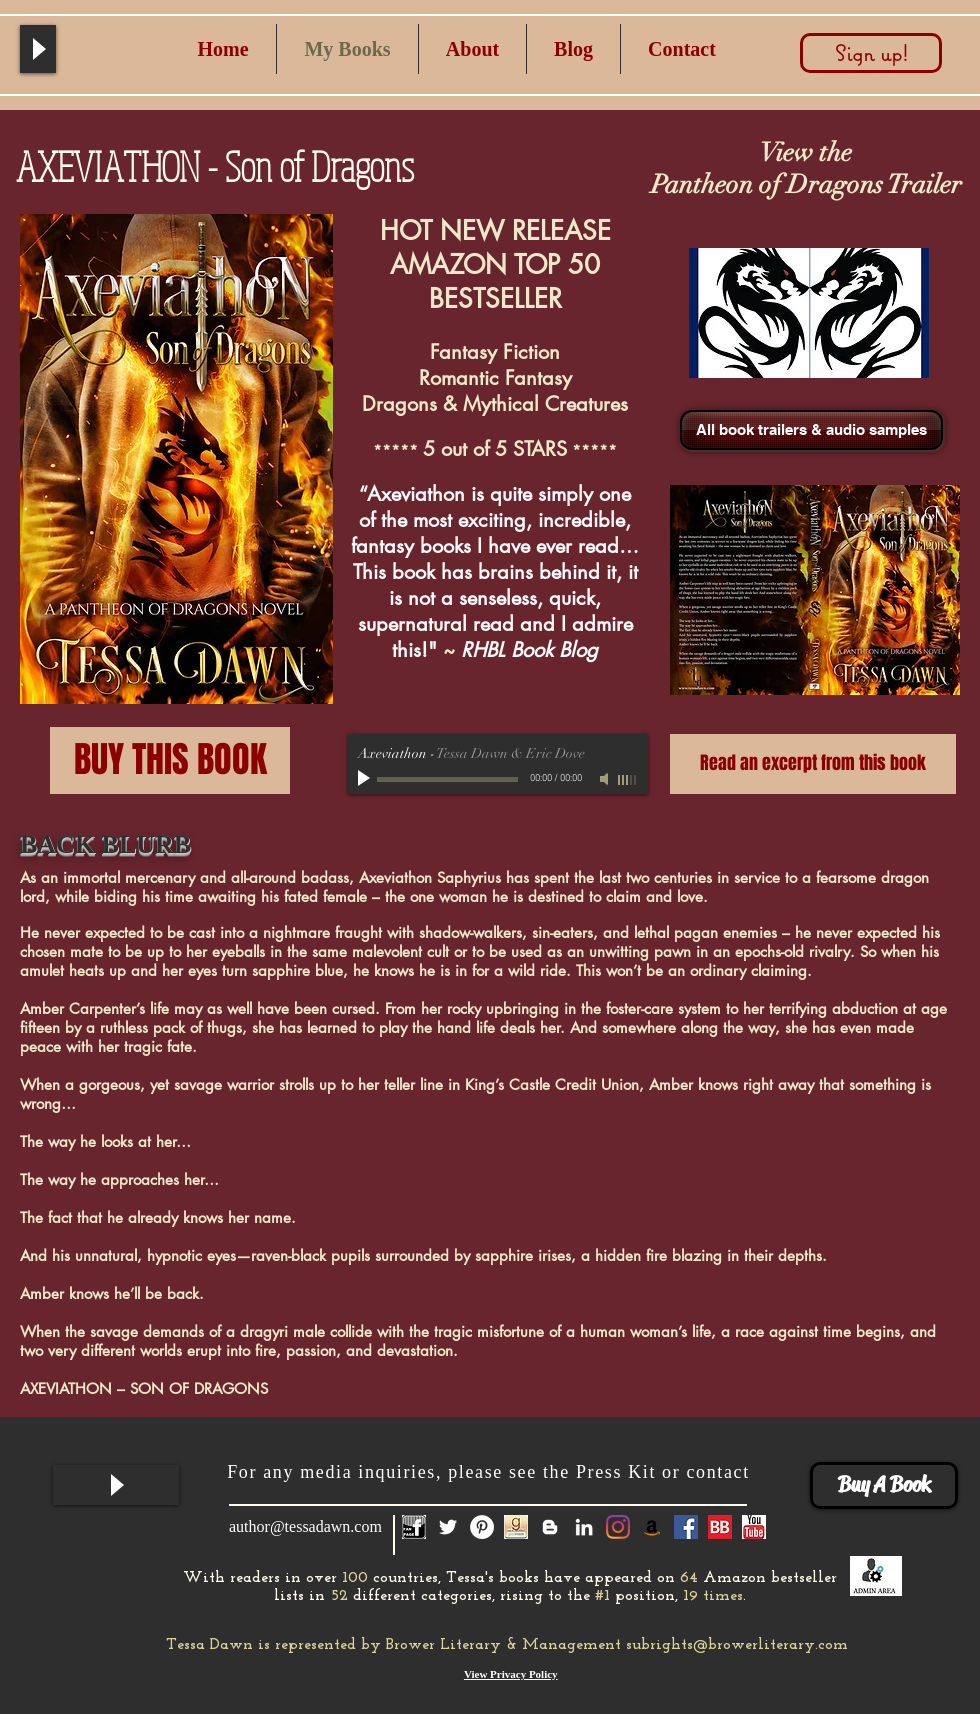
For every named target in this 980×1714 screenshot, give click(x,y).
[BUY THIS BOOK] (170, 760)
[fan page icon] (414, 1527)
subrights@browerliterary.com (737, 1645)
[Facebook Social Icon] (686, 1527)
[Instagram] (618, 1527)
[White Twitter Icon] (448, 1527)
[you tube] (754, 1527)
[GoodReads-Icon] (516, 1527)
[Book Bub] (720, 1527)
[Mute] (606, 779)
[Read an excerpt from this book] (813, 764)
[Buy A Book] (884, 1485)
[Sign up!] (871, 53)
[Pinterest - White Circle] (482, 1527)
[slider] (628, 780)
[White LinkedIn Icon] (584, 1527)
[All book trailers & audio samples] (811, 430)
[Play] (38, 49)
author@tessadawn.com (305, 1526)
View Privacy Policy (511, 1674)
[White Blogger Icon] (550, 1527)
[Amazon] (652, 1527)
